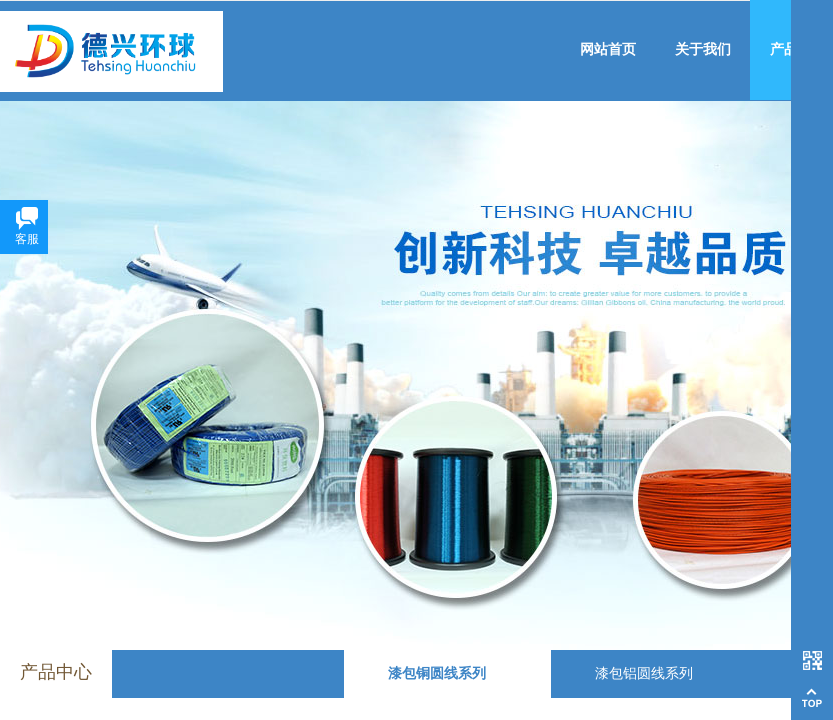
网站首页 (608, 49)
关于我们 (703, 49)
